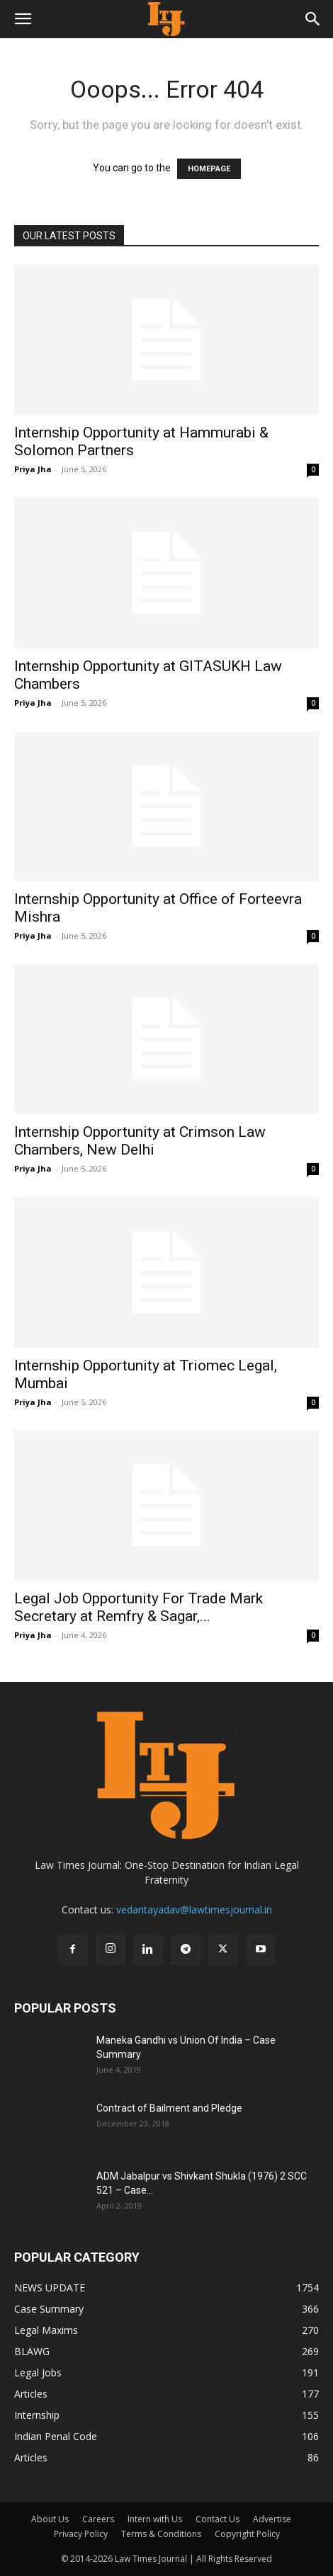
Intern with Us (155, 2519)
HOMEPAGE (209, 168)
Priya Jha (33, 469)
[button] (22, 19)
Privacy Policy (81, 2534)
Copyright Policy (247, 2534)
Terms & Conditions (161, 2534)
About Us (50, 2519)
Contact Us (217, 2519)
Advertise (272, 2519)
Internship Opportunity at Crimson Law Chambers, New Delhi (140, 1140)
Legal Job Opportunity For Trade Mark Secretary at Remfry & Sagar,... (138, 1607)
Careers (98, 2519)
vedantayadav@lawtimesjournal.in (194, 1909)
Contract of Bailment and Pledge (169, 2108)
